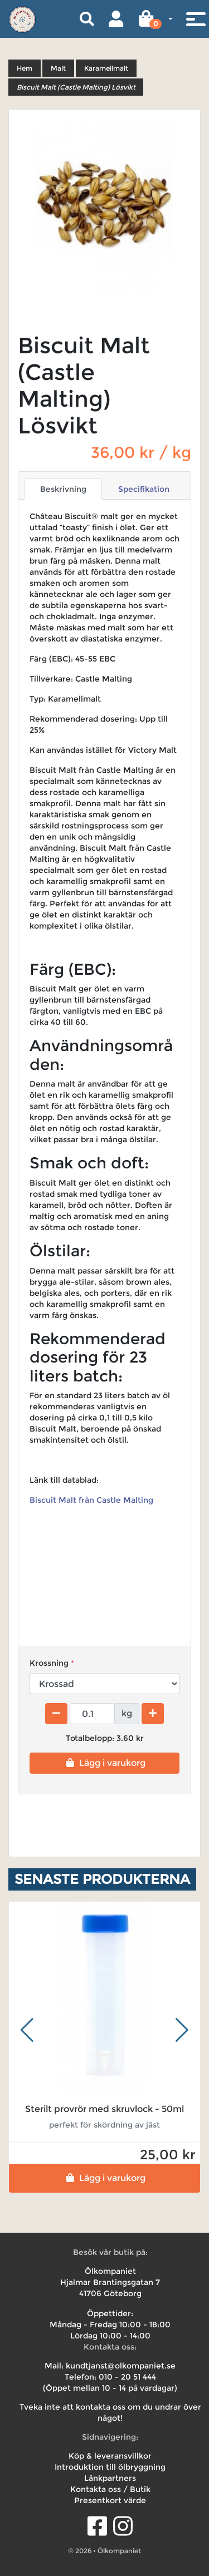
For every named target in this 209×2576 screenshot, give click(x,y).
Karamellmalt (106, 68)
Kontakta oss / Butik (110, 2489)
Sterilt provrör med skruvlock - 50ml (104, 2109)
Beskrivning (63, 489)
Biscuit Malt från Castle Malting (92, 1500)
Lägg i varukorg (104, 1763)
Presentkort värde (110, 2500)
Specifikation (143, 489)
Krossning (49, 1663)
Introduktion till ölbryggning (110, 2467)
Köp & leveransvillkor (110, 2456)
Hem (24, 68)
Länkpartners (110, 2478)
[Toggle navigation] (195, 19)
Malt (58, 68)
